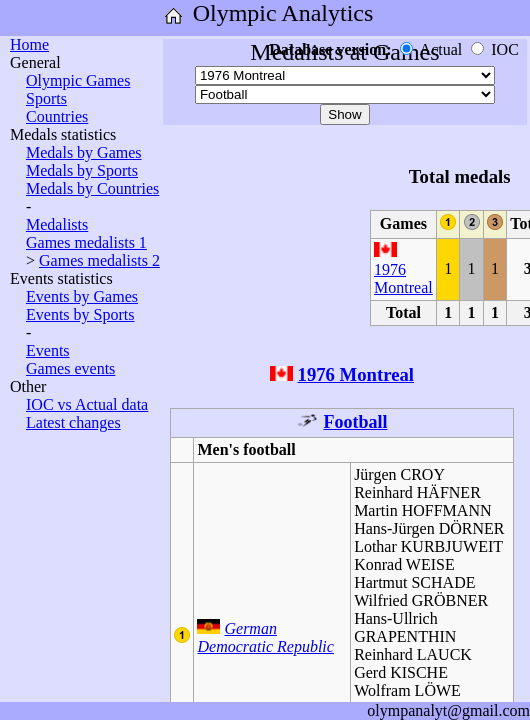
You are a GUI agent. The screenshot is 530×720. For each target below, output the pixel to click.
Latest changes (73, 422)
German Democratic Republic (265, 637)
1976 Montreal (403, 278)
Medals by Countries (92, 188)
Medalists (57, 224)
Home (29, 44)
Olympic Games (78, 80)
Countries (57, 116)
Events (48, 350)
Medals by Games (84, 152)
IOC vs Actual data (87, 404)
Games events (70, 368)
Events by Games (82, 296)
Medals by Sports (82, 170)
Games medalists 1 (86, 242)
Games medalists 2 (99, 260)
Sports (46, 98)
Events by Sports (80, 314)
